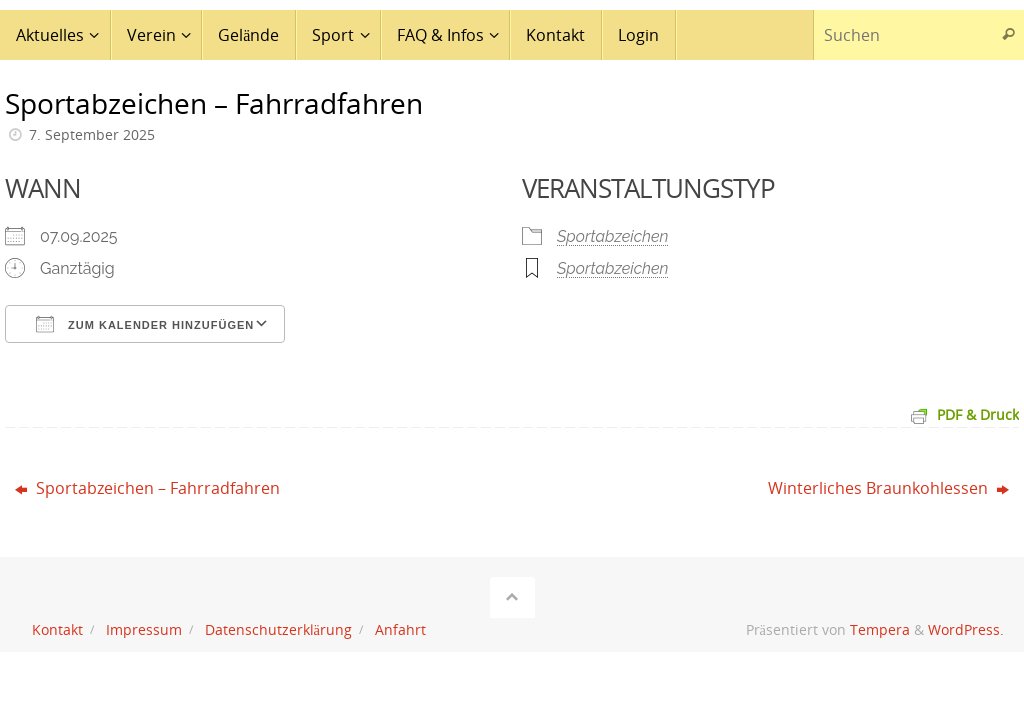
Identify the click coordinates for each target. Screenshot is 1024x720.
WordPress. (966, 629)
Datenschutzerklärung (278, 629)
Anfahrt (400, 629)
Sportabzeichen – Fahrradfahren (147, 488)
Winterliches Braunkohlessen (888, 488)
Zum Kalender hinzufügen (145, 324)
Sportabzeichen (613, 236)
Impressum (144, 629)
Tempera (880, 629)
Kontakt (57, 629)
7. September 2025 (92, 134)
